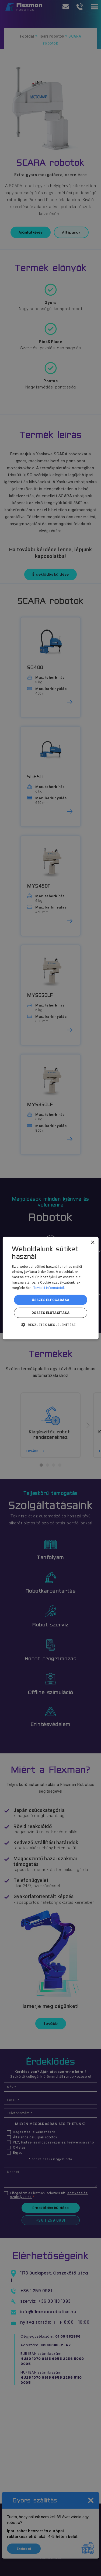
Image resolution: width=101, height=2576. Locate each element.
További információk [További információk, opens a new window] (49, 1288)
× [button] (92, 1242)
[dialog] (50, 1288)
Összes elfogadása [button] (50, 1300)
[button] (50, 1324)
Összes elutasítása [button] (50, 1313)
